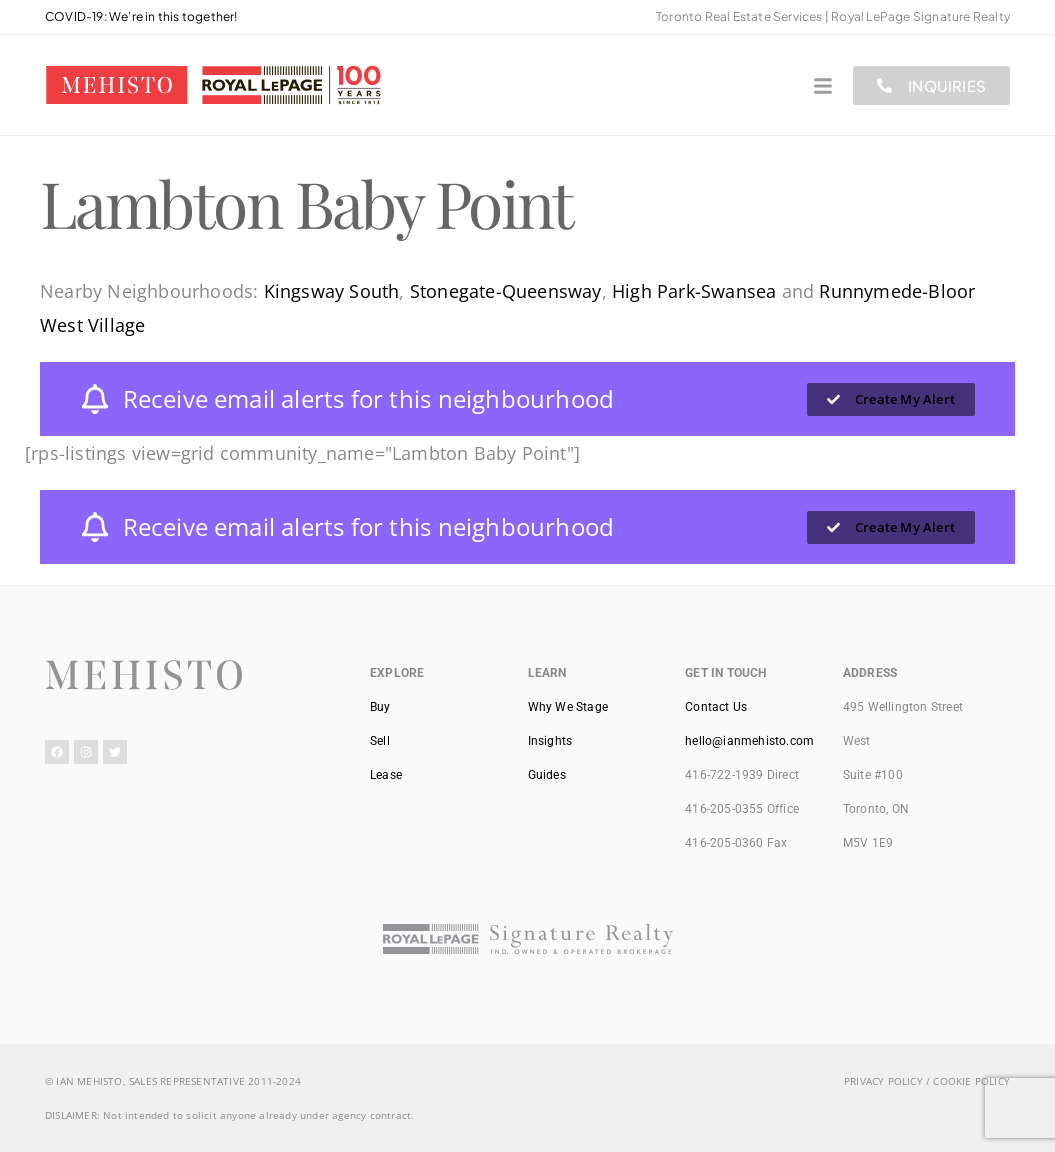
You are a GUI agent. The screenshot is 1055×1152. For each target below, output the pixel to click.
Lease (386, 775)
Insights (550, 741)
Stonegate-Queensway (506, 291)
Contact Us (716, 707)
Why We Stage (568, 707)
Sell (380, 741)
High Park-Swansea (694, 291)
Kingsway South (332, 291)
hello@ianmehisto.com (749, 741)
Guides (547, 775)
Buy (380, 707)
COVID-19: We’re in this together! (141, 16)
